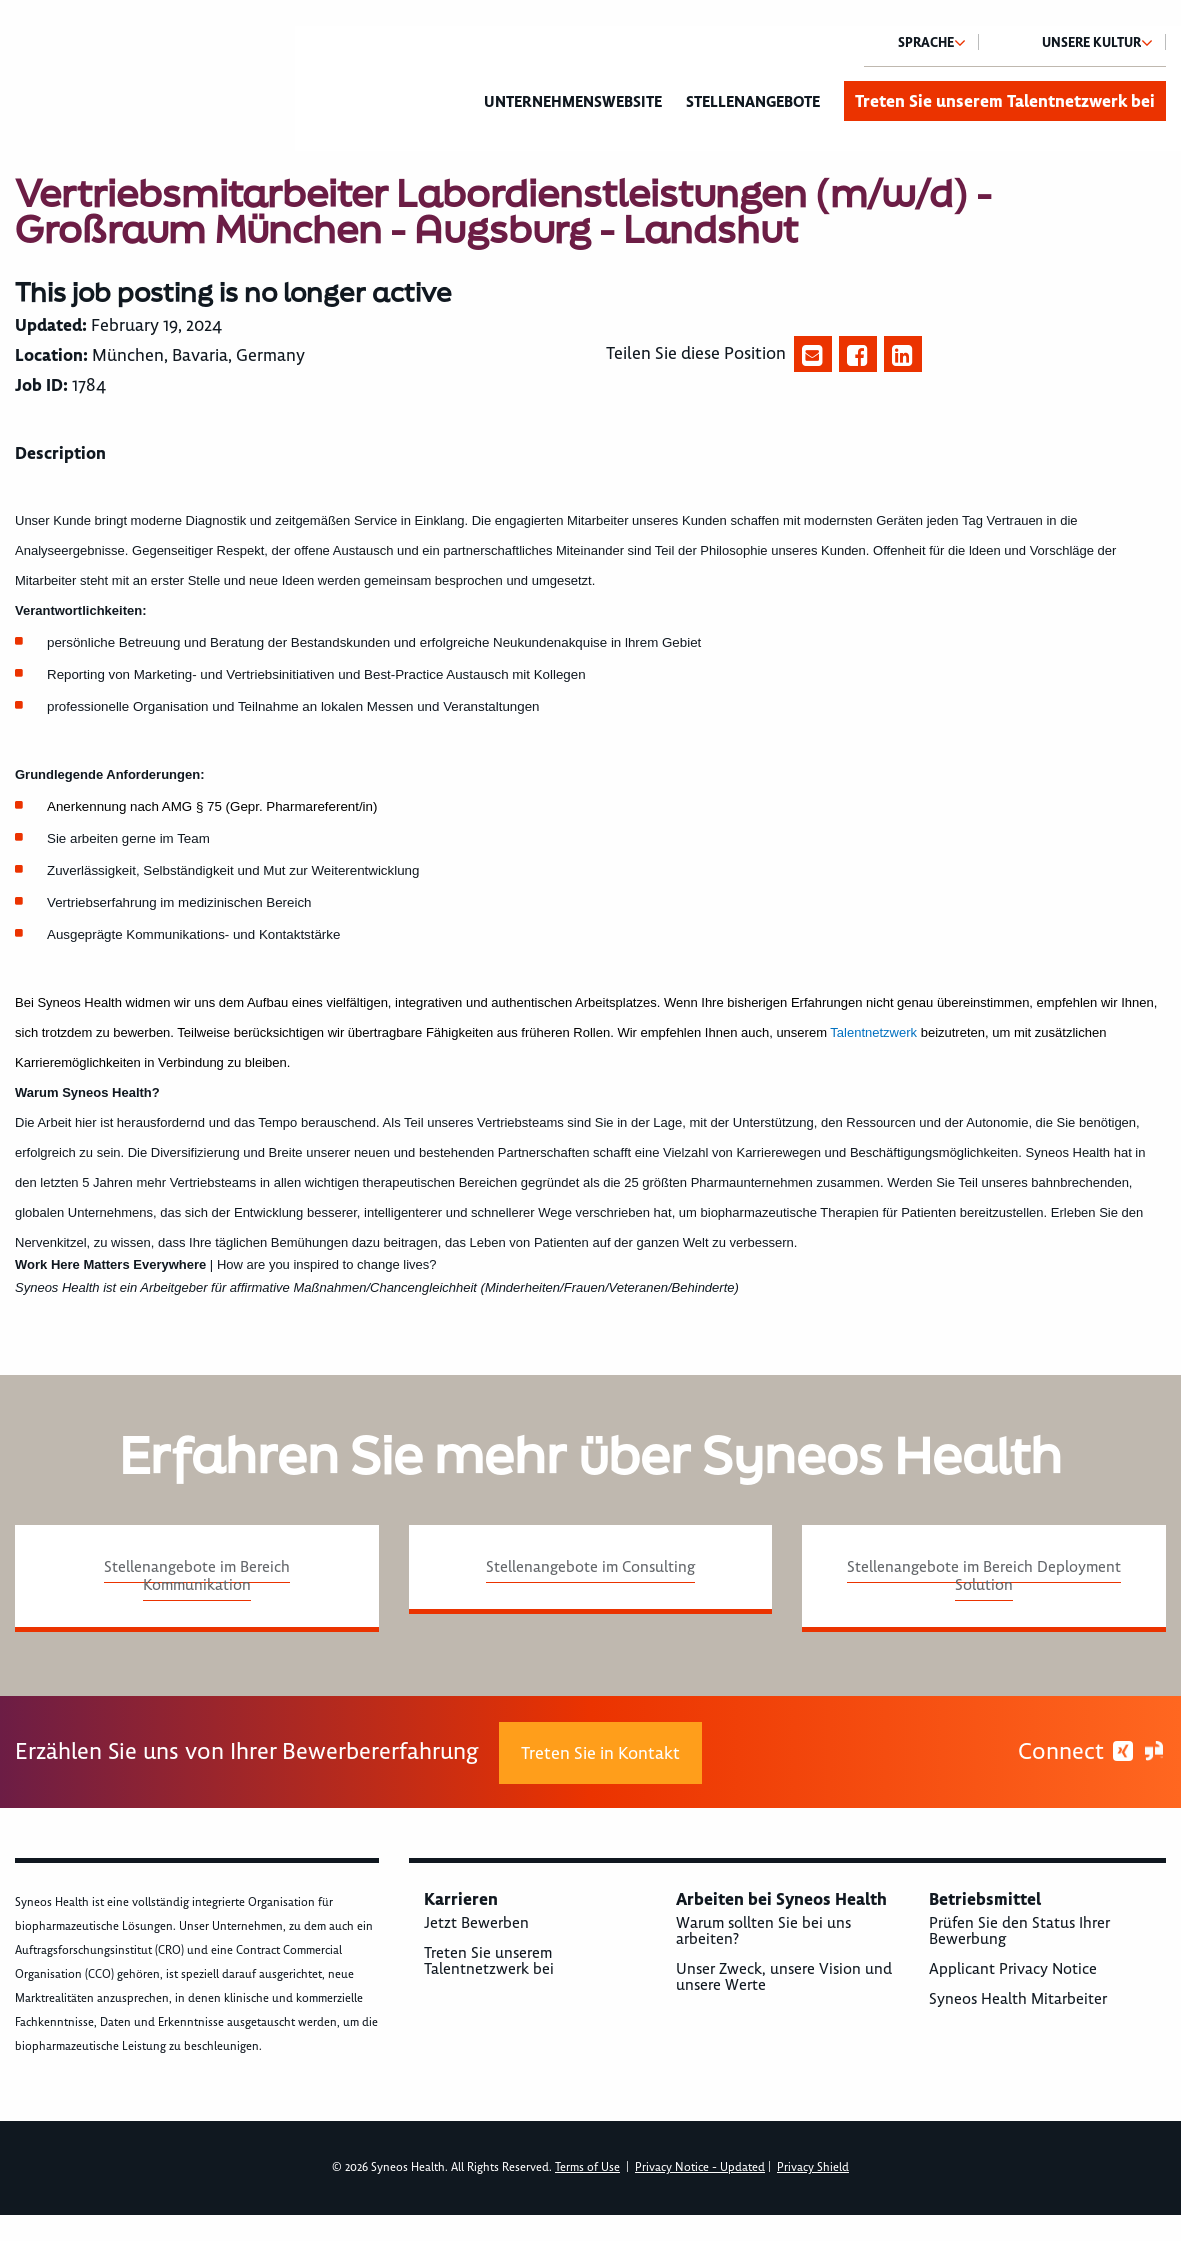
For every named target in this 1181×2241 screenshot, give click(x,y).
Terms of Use (587, 2167)
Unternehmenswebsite (573, 102)
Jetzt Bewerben (476, 1923)
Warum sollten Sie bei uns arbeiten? (763, 1931)
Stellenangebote (753, 102)
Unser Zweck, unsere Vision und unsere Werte (784, 1977)
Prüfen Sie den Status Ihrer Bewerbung (1019, 1931)
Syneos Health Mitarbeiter (1018, 1999)
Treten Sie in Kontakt (600, 1753)
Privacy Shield (813, 2167)
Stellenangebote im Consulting (590, 1567)
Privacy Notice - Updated (700, 2167)
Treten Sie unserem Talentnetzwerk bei (1005, 101)
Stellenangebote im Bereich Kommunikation (197, 1576)
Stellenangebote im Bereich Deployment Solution (984, 1576)
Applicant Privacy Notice (1013, 1969)
